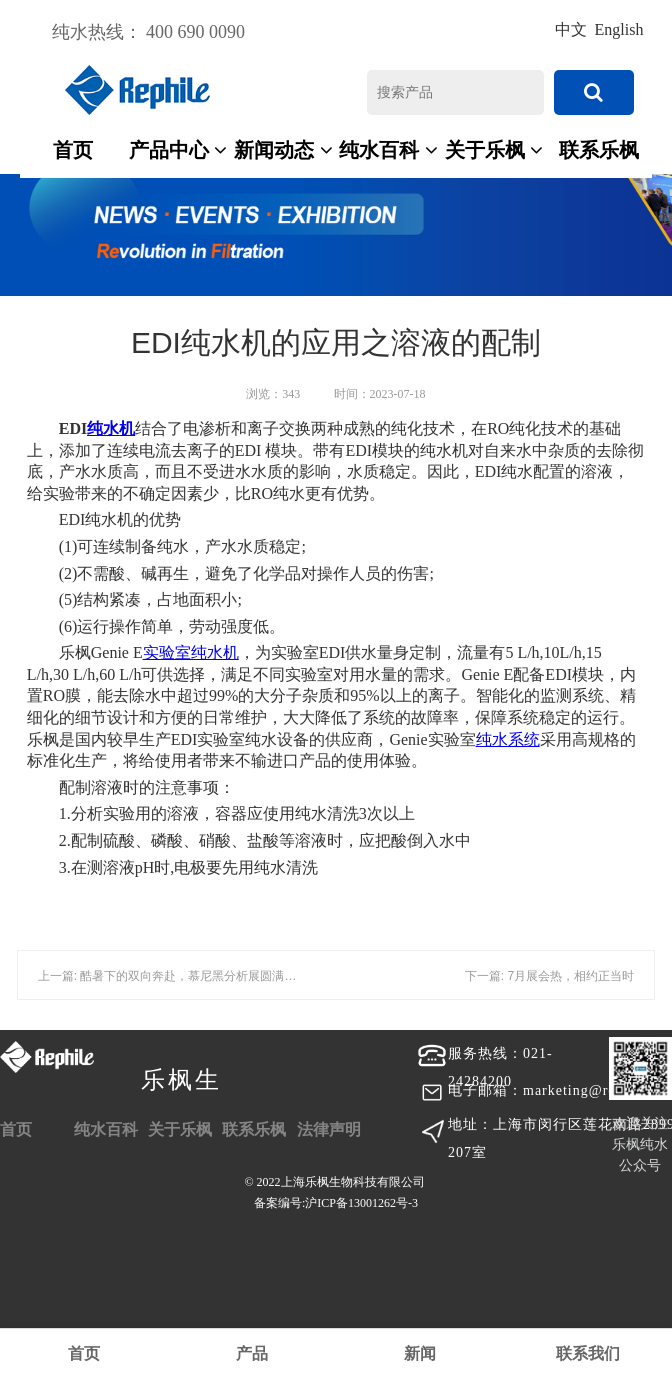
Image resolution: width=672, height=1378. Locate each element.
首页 (73, 150)
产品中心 (178, 150)
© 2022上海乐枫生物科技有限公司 (335, 1195)
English (619, 29)
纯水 (103, 428)
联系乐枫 (599, 150)
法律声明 (329, 1129)
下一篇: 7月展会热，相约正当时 (549, 976)
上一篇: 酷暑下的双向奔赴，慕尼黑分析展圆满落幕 (173, 976)
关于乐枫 (494, 150)
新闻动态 (283, 150)
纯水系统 (508, 739)
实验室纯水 (183, 652)
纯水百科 (388, 150)
